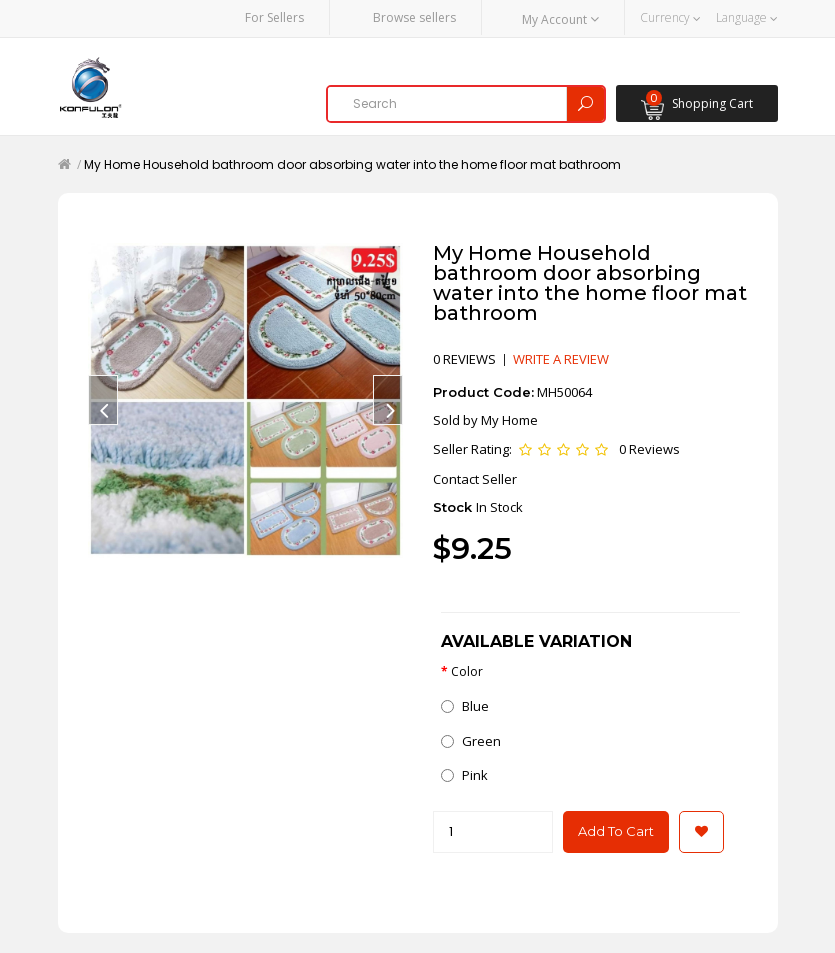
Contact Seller (475, 479)
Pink (464, 775)
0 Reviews (649, 449)
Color (467, 671)
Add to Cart (616, 831)
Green (471, 741)
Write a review (561, 359)
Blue (465, 706)
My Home (509, 420)
